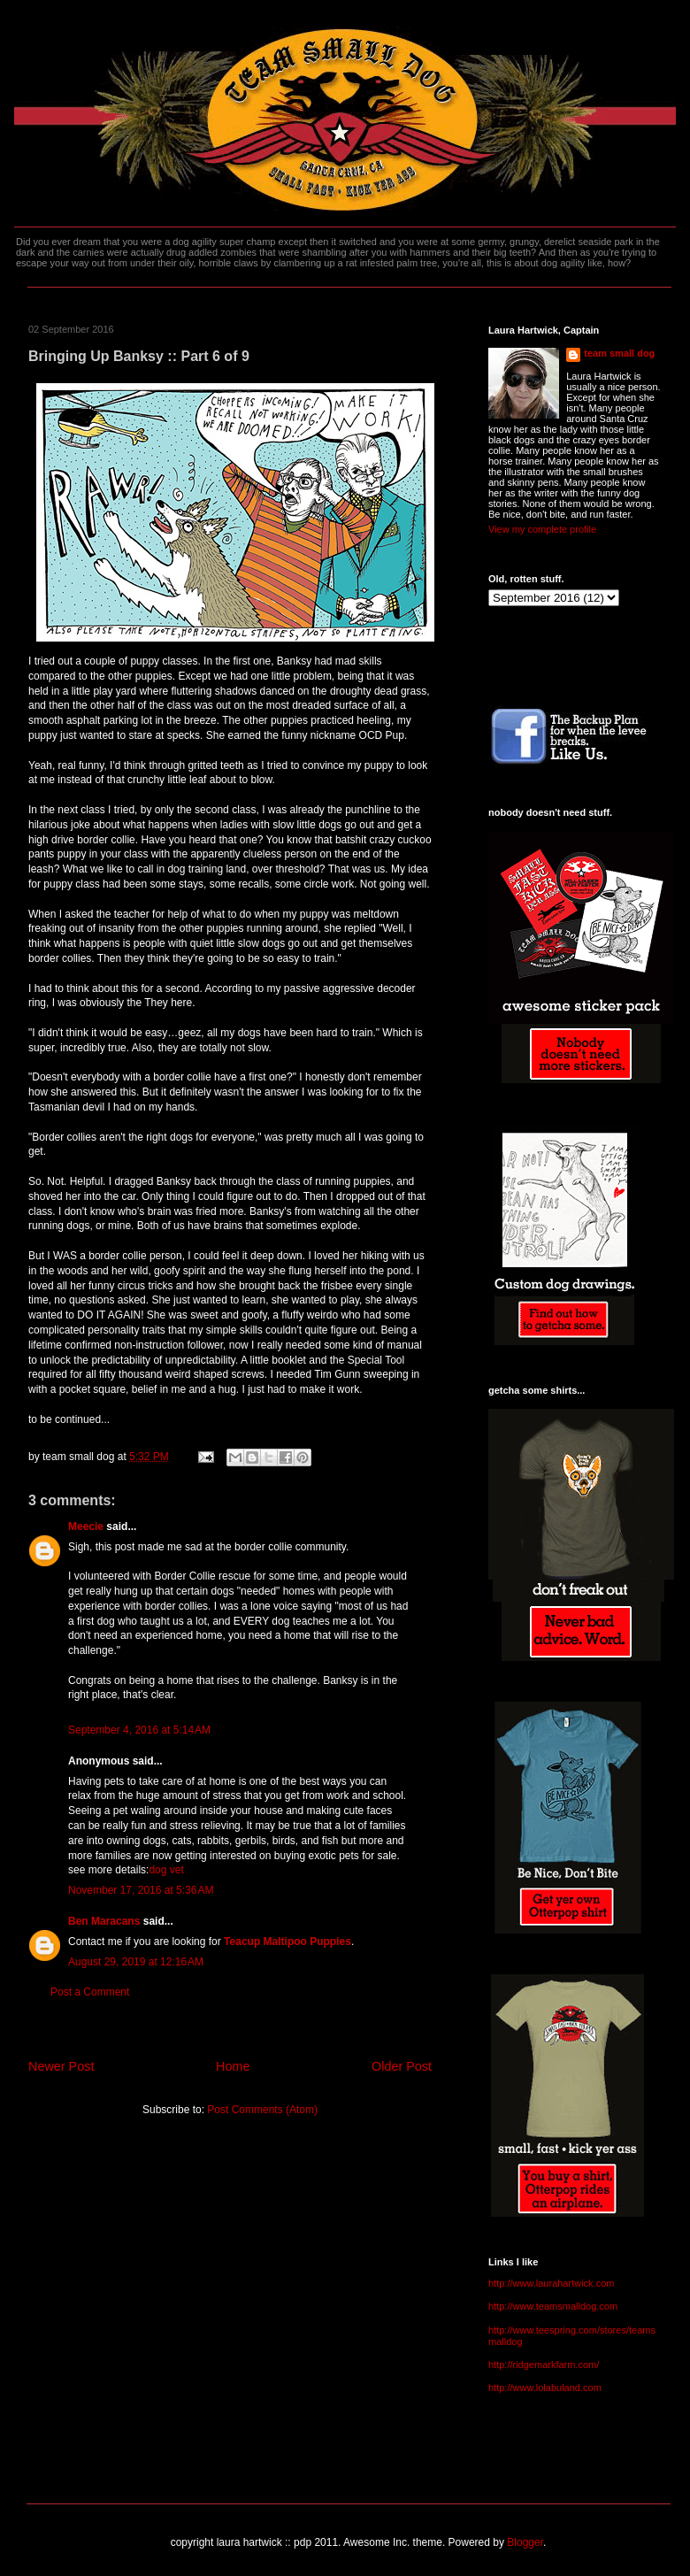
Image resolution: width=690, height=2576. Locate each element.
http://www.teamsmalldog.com (552, 2306)
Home (232, 2066)
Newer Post (61, 2066)
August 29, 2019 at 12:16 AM (135, 1962)
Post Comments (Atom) (262, 2109)
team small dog (619, 353)
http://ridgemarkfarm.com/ (543, 2364)
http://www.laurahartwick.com (551, 2283)
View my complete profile (542, 529)
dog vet (166, 1870)
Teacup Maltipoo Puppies (287, 1941)
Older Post (402, 2066)
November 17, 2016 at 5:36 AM (140, 1890)
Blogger (525, 2542)
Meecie (86, 1526)
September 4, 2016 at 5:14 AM (139, 1730)
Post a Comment (89, 1992)
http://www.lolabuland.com (545, 2387)
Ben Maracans (104, 1921)
